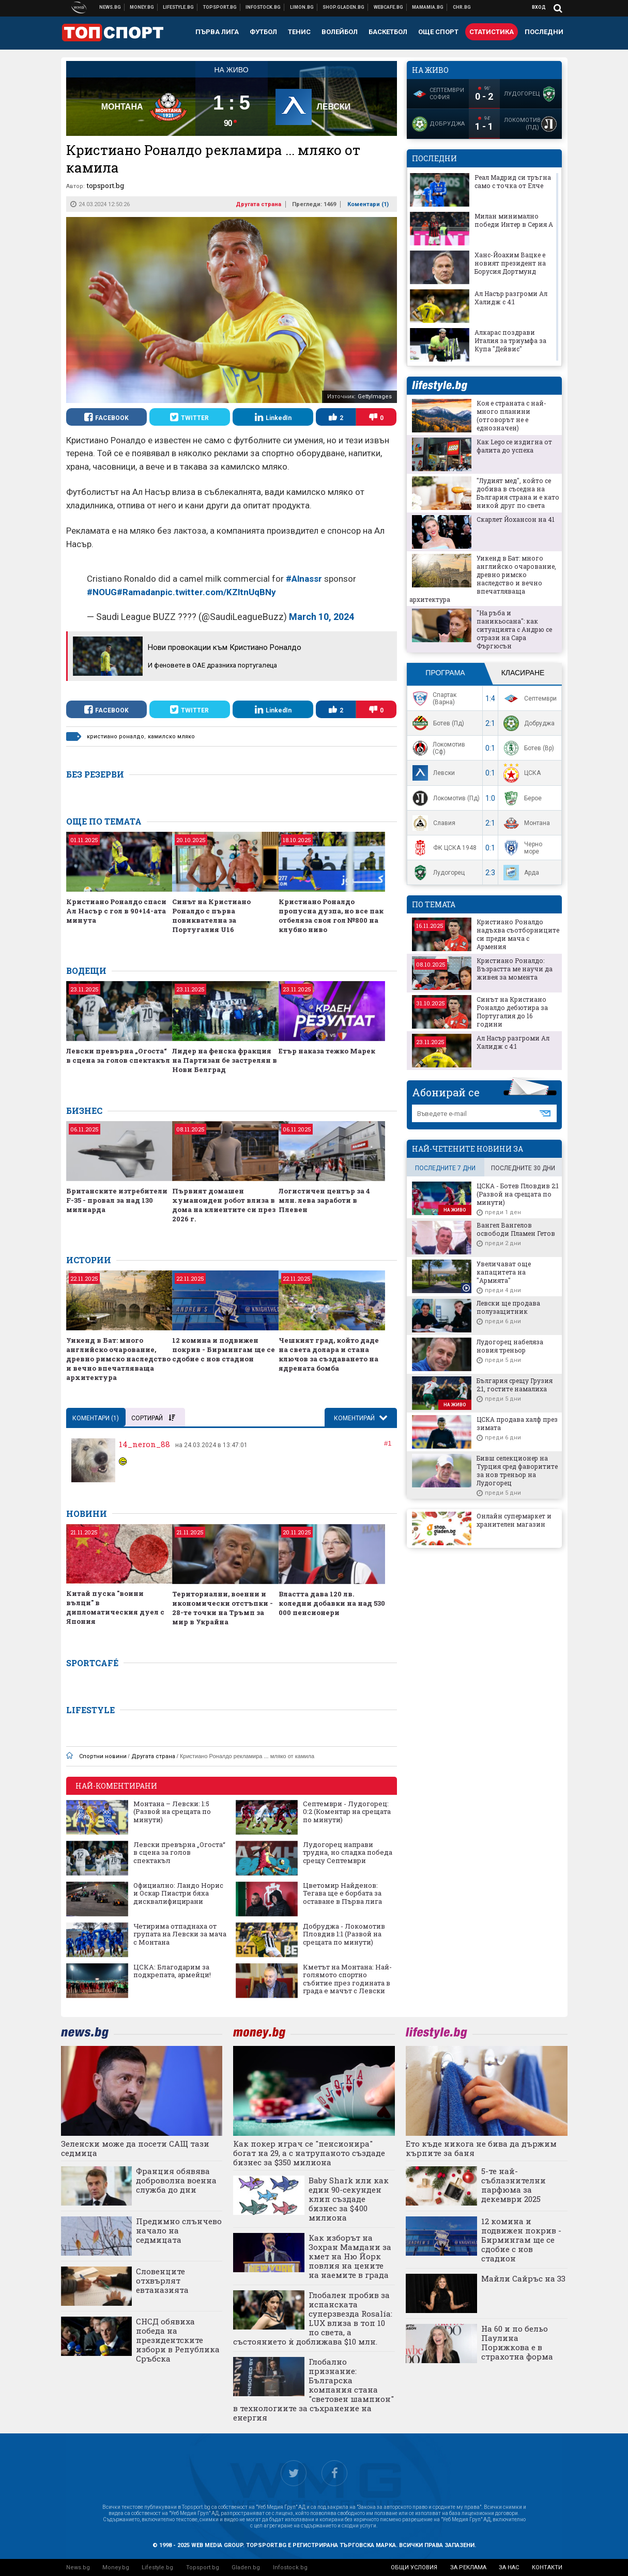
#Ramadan (138, 592)
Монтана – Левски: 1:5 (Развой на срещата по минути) (172, 1812)
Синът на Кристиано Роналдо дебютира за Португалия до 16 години (512, 1011)
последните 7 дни (445, 1168)
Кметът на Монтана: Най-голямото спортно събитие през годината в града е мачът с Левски (347, 1979)
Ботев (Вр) (527, 748)
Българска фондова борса (263, 7)
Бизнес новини (142, 7)
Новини (110, 7)
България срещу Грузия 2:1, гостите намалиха (515, 1384)
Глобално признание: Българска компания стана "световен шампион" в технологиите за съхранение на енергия (313, 2389)
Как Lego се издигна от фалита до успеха (514, 446)
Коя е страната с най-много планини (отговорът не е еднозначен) (511, 415)
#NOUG (102, 592)
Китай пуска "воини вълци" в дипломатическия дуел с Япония (115, 1607)
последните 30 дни (523, 1168)
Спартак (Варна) (433, 698)
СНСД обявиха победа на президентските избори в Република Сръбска (178, 2340)
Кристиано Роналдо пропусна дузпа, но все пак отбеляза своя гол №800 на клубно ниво (331, 915)
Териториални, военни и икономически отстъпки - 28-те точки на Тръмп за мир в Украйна (222, 1607)
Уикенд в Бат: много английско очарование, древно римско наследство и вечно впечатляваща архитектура (118, 1359)
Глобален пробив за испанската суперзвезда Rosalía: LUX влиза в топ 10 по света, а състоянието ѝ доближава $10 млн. (312, 2318)
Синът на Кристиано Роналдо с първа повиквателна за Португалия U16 (211, 915)
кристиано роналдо (115, 736)
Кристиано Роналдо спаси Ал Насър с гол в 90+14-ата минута (116, 911)
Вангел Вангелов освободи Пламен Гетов (516, 1229)
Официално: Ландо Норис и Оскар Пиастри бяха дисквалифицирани (178, 1894)
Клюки (178, 7)
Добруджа (528, 723)
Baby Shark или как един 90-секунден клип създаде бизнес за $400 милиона (349, 2199)
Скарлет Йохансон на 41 (516, 519)
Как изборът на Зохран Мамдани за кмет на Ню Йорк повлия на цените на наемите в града (350, 2256)
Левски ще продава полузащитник (508, 1307)
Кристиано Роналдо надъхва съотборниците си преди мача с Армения (518, 934)
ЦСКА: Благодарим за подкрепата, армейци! (172, 1971)
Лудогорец (437, 872)
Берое (521, 798)
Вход (539, 7)
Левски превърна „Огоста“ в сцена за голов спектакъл (118, 1055)
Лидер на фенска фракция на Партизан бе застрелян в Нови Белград (224, 1060)
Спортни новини (220, 7)
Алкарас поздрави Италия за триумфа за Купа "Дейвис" (510, 340)
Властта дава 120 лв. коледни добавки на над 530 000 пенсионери (332, 1603)
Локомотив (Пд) (445, 798)
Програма (445, 673)
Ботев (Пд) (437, 723)
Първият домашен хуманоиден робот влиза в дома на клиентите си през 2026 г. (223, 1204)
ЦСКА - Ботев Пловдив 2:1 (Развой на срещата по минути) (518, 1194)
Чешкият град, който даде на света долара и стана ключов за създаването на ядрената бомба (329, 1354)
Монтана (525, 823)
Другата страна (258, 204)
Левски (432, 773)
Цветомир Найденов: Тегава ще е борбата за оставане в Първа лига (342, 1894)
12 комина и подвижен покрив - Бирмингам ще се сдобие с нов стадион (223, 1349)
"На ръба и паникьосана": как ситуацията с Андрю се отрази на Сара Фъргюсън (514, 629)
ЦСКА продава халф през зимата (517, 1423)
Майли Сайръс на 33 (523, 2278)
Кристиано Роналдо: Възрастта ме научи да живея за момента (515, 968)
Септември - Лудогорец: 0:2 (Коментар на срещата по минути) (347, 1812)
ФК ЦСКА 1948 (443, 848)
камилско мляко (171, 736)
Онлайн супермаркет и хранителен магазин (514, 1520)
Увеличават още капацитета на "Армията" (504, 1272)
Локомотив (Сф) (438, 748)
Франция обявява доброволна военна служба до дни (176, 2180)
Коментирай (355, 1418)
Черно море (521, 848)
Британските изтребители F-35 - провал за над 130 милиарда (116, 1200)
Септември (529, 698)
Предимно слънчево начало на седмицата (179, 2230)
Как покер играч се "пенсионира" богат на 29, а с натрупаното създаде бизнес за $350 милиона (309, 2152)
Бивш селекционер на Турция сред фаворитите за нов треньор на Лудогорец (517, 1470)
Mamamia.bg (428, 7)
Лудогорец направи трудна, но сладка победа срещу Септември (347, 1853)
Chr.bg (462, 7)
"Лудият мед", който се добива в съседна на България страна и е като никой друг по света (518, 492)
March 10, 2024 (321, 616)
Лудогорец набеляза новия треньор (510, 1346)
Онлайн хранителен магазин (343, 7)
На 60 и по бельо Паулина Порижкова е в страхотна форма (517, 2342)
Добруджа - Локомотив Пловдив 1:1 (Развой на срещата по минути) (344, 1934)
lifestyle (439, 386)
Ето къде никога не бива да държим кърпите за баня (481, 2148)
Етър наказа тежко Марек (327, 1051)
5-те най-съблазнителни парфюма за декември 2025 (513, 2184)
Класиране (523, 673)
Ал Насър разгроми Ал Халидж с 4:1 (510, 297)
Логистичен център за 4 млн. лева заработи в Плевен (324, 1200)
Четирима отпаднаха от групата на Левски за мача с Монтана (179, 1934)
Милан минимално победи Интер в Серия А (513, 220)
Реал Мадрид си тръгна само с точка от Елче (512, 181)
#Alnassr (304, 578)
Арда (520, 872)
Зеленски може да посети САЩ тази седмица (135, 2148)
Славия (432, 823)
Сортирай (153, 1418)
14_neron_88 (144, 1444)
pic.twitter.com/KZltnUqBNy (218, 592)
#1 (387, 1443)
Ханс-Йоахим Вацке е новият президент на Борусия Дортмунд (510, 263)
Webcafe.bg (389, 7)
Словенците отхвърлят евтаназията (162, 2280)
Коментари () (368, 204)
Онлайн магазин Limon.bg (302, 7)
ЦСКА (521, 773)
